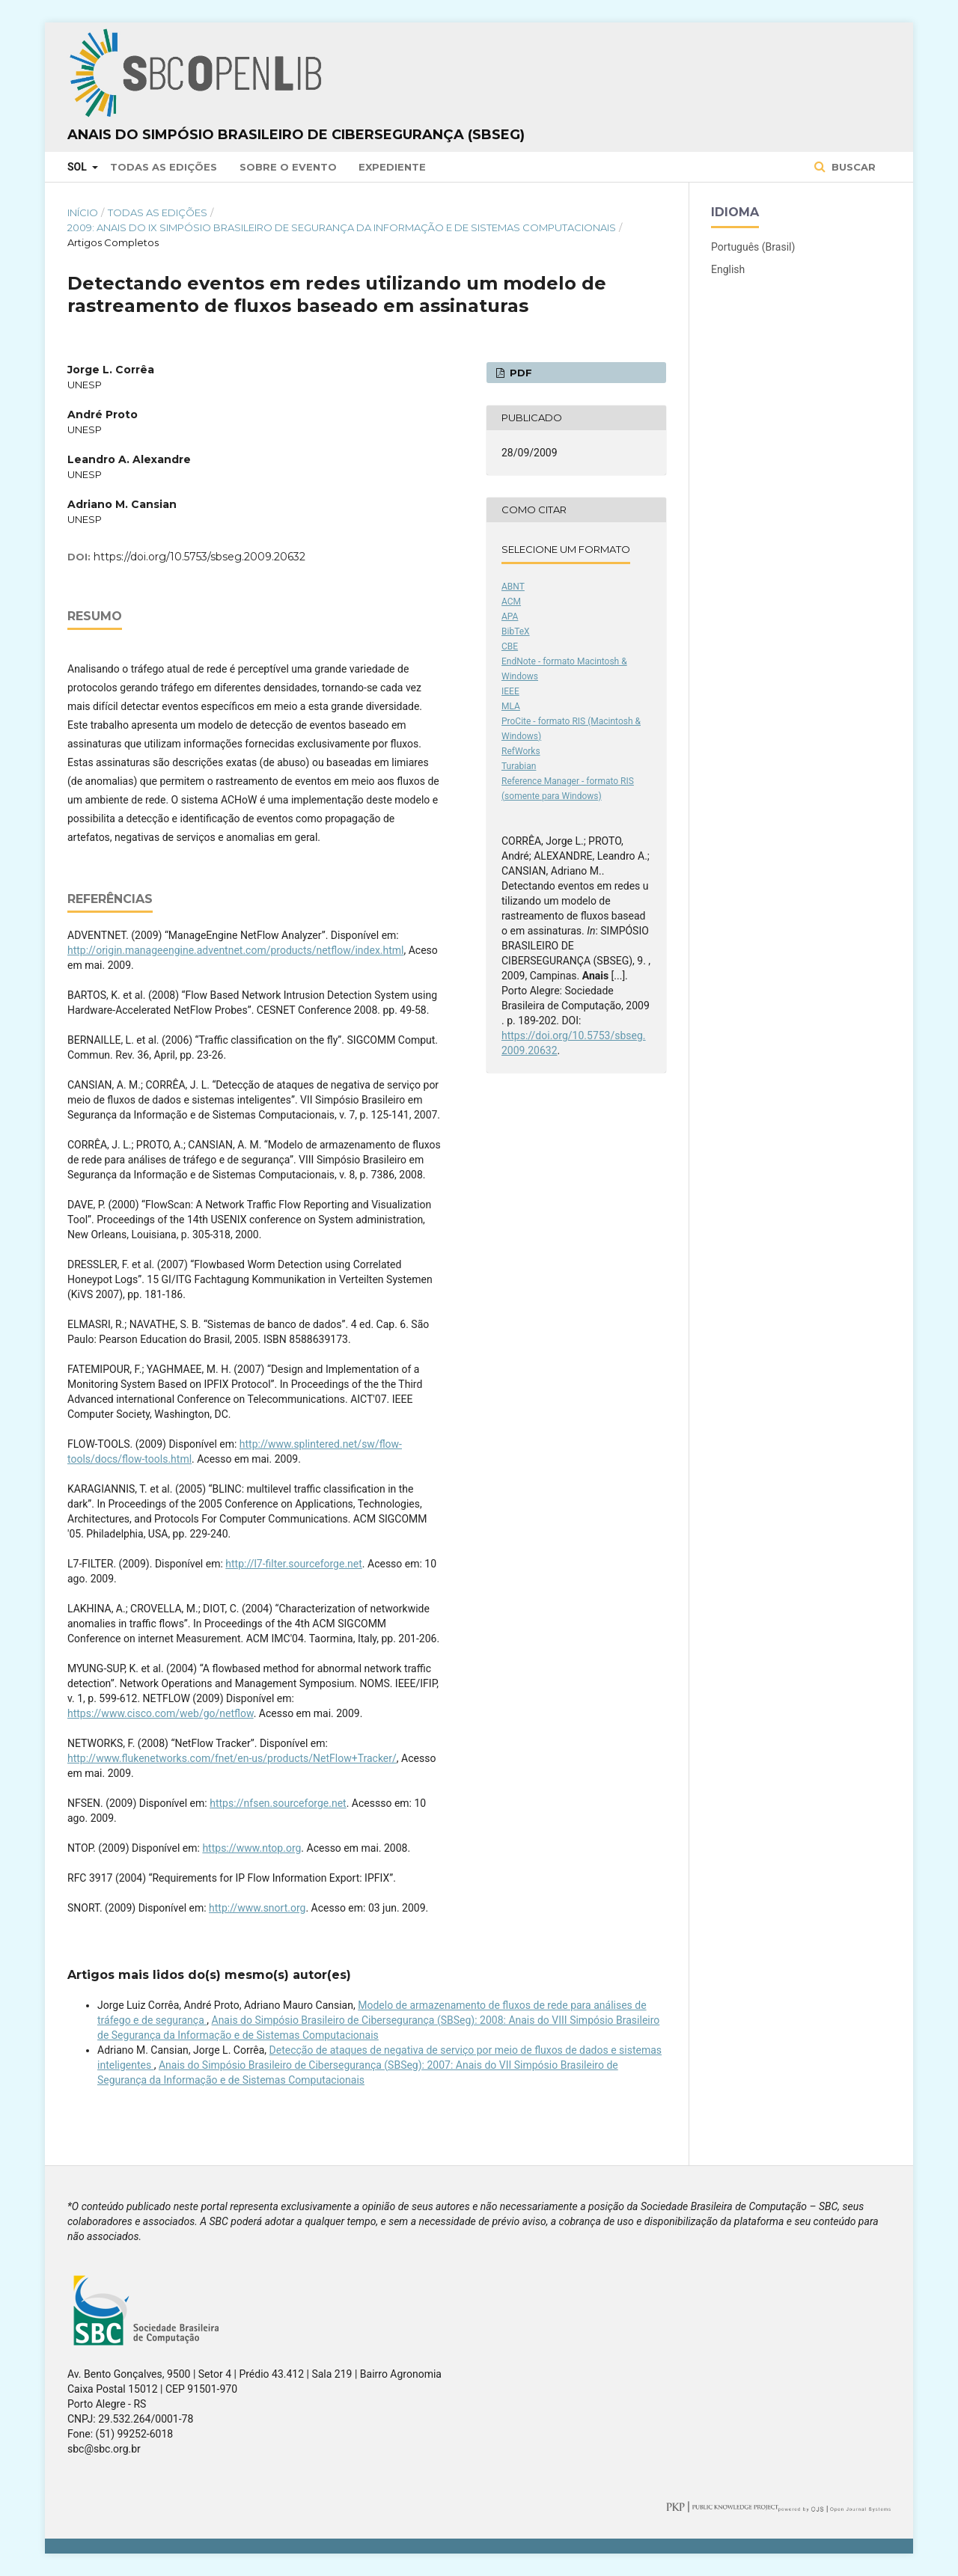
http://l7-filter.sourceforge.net (293, 1564)
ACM (511, 601)
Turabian (518, 766)
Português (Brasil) (753, 247)
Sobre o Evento (288, 167)
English (728, 269)
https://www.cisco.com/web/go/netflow (160, 1713)
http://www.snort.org (257, 1908)
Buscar (852, 167)
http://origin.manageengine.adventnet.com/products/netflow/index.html (235, 950)
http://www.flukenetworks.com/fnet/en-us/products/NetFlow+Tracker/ (232, 1758)
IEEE (510, 691)
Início (82, 212)
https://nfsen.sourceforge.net (278, 1803)
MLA (510, 706)
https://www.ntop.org (251, 1848)
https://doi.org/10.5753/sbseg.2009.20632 (199, 556)
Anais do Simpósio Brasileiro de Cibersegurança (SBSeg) (296, 134)
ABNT (513, 586)
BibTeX (515, 631)
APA (509, 616)
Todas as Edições (163, 167)
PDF (519, 373)
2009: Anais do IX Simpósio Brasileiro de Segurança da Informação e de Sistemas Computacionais (341, 227)
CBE (509, 646)
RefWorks (520, 751)
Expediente (392, 167)
